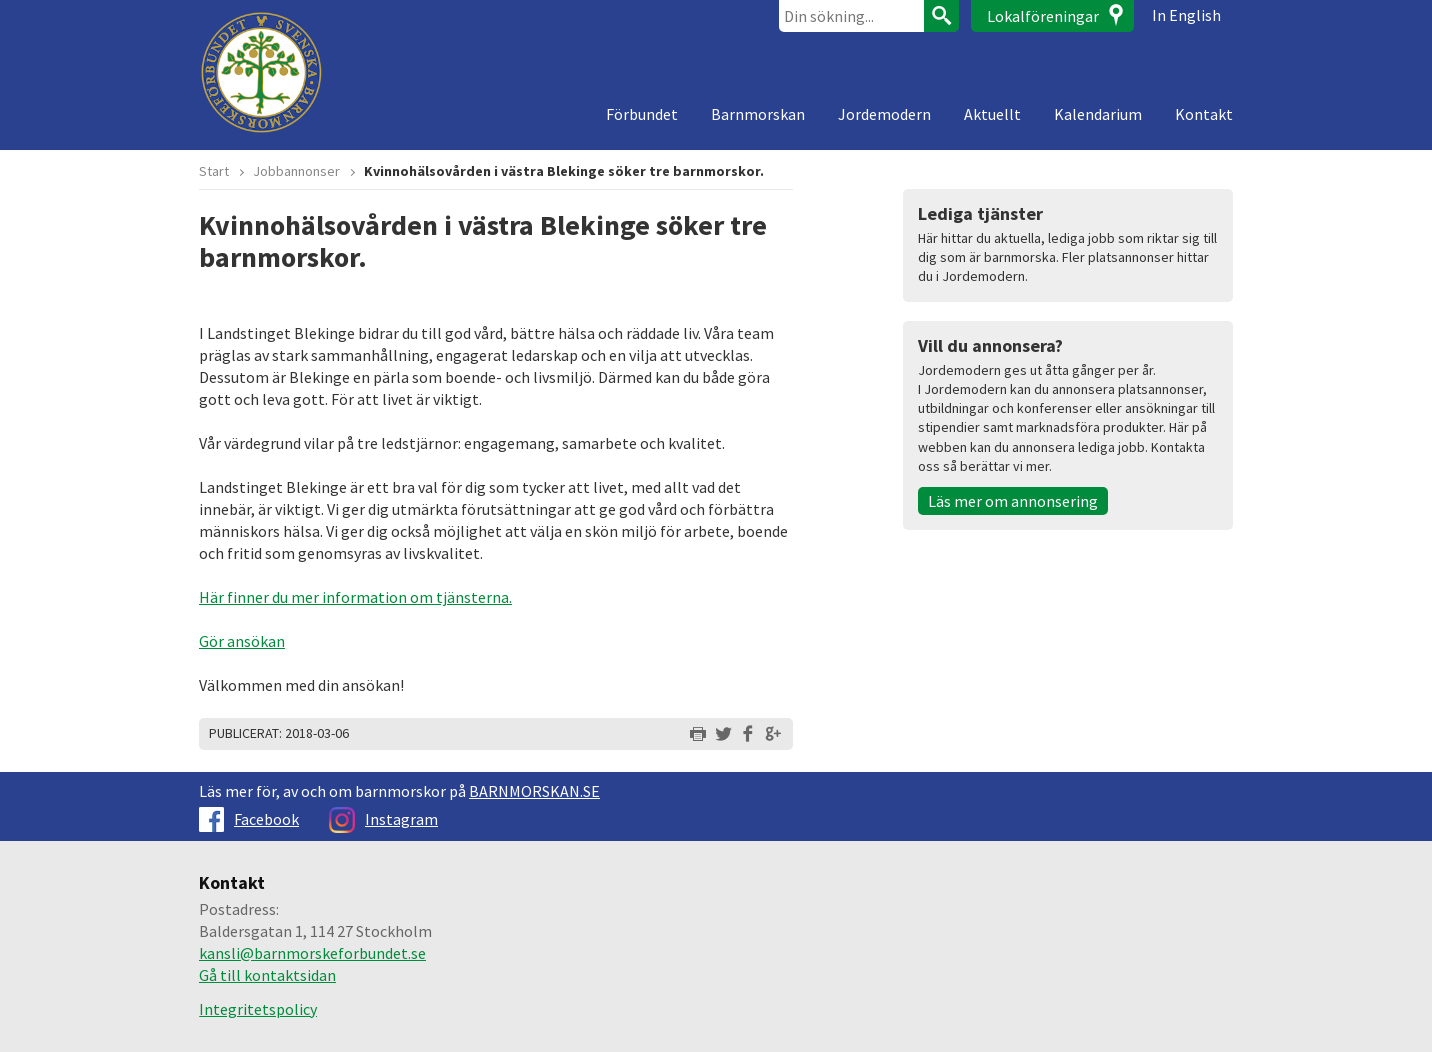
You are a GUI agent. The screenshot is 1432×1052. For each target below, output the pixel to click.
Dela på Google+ (773, 734)
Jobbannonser (296, 171)
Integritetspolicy (258, 1009)
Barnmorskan (758, 114)
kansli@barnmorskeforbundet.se (312, 953)
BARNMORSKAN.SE (534, 791)
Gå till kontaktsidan (267, 975)
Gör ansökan (242, 641)
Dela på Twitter (723, 734)
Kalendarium (1098, 114)
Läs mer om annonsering (1013, 501)
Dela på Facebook (748, 734)
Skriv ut (698, 734)
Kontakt (1204, 114)
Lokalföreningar (1043, 16)
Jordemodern (884, 114)
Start (214, 171)
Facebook (249, 819)
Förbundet (642, 114)
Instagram (383, 819)
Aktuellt (992, 114)
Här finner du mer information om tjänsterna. (355, 597)
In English (1186, 15)
